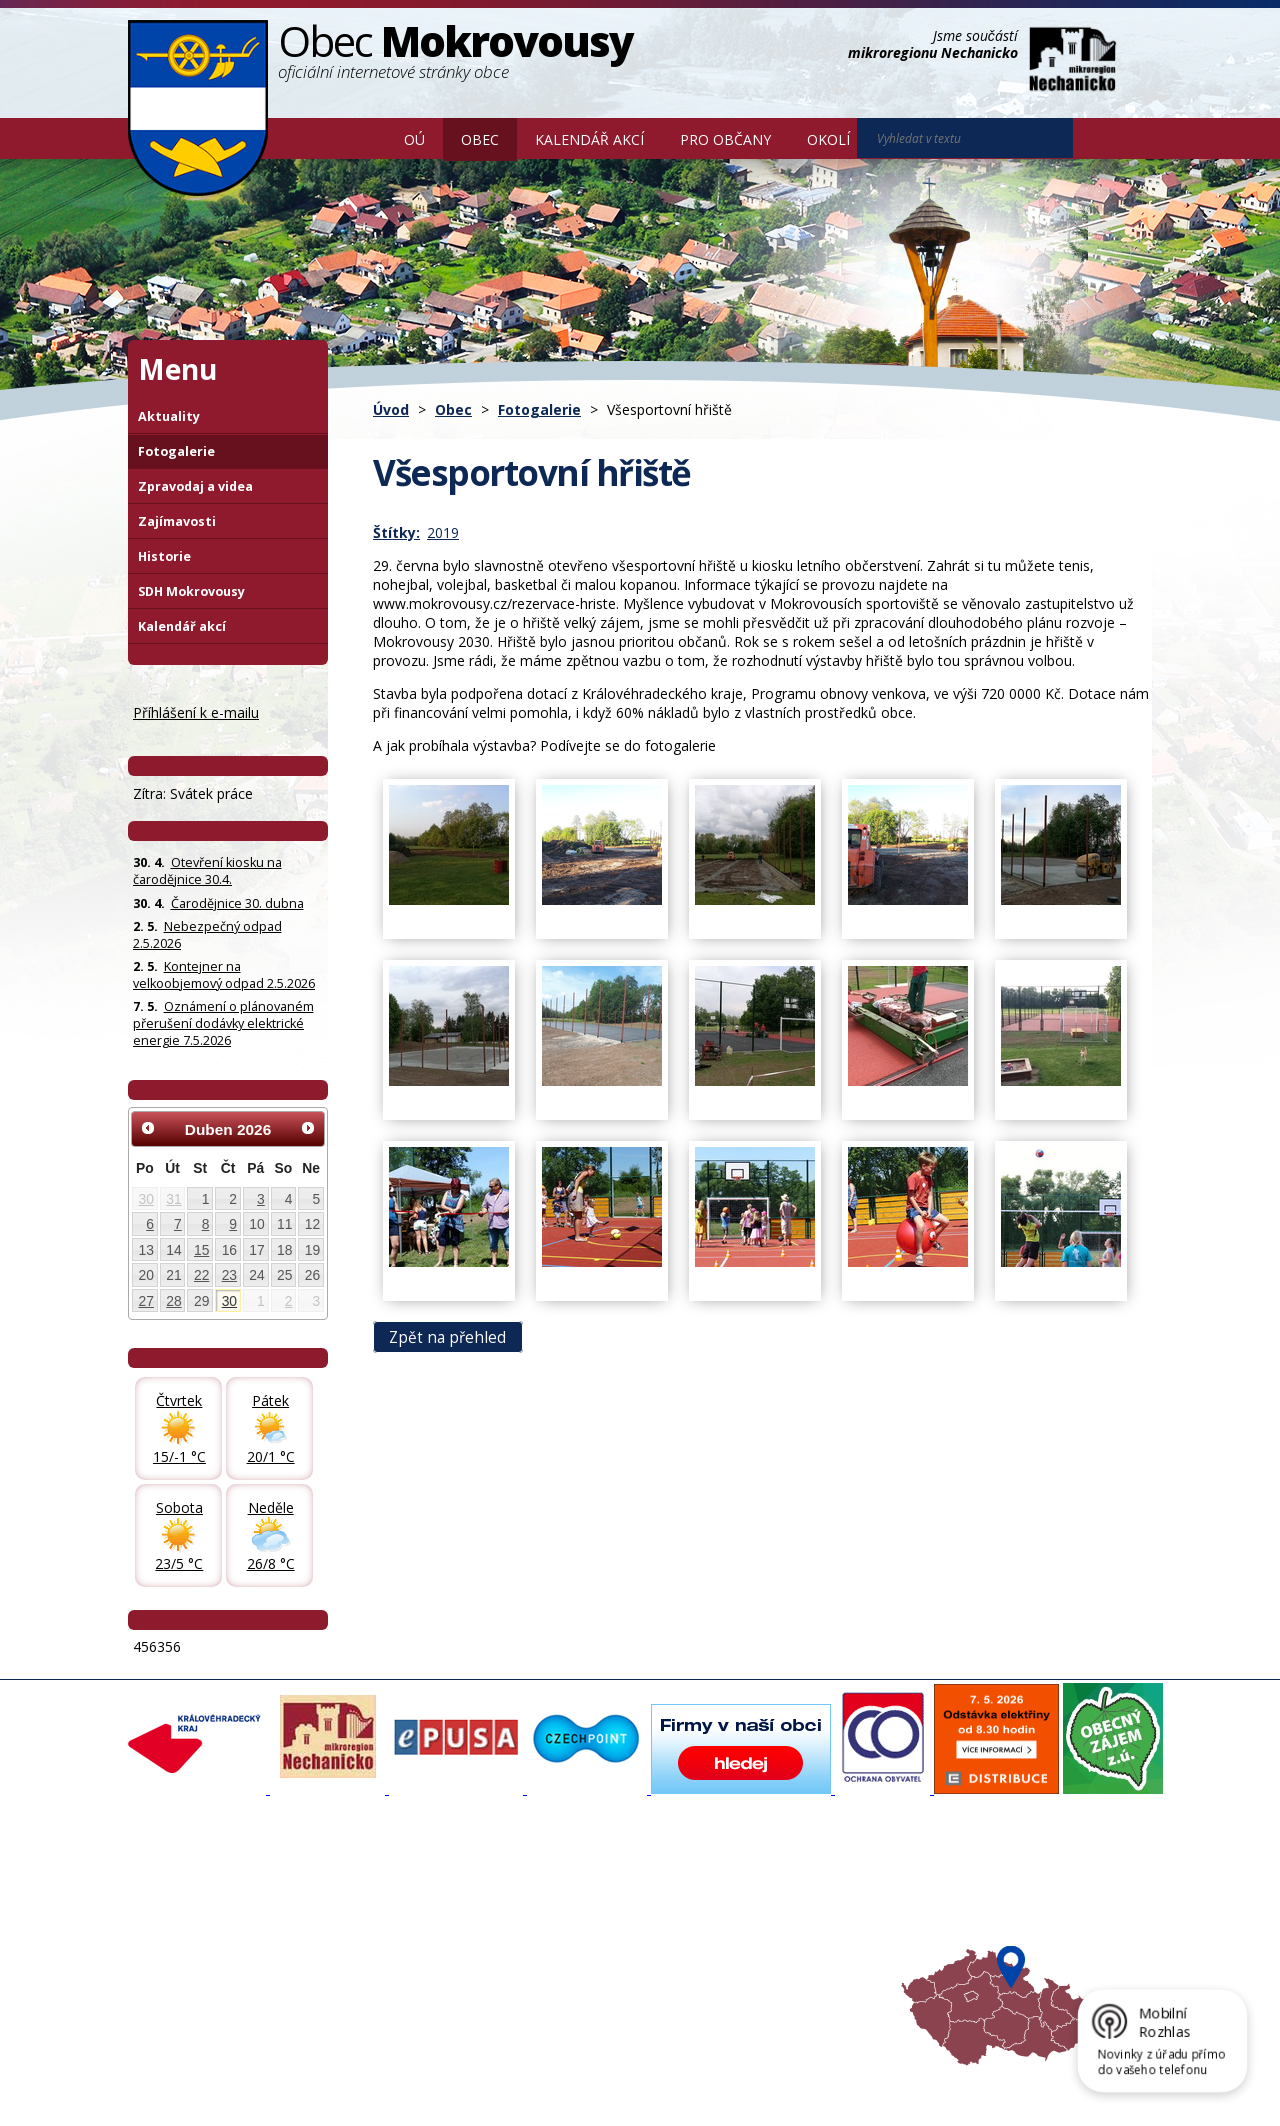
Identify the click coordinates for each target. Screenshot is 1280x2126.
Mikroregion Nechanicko (780, 1924)
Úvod (357, 138)
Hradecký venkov (760, 1942)
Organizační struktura (204, 1906)
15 (201, 1250)
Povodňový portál (571, 1906)
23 (229, 1275)
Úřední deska (179, 1960)
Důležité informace (574, 1942)
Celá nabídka (178, 1978)
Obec (480, 139)
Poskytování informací (205, 1942)
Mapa (724, 1978)
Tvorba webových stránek (287, 2097)
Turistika (733, 1906)
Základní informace (197, 1888)
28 (173, 1301)
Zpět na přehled (447, 1336)
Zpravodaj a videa (195, 486)
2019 (443, 532)
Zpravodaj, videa (379, 1924)
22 (201, 1275)
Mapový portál (561, 1888)
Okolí (828, 139)
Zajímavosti (177, 521)
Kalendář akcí (589, 139)
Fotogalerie (539, 409)
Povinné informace (195, 1924)
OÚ (414, 139)
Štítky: (396, 532)
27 (146, 1301)
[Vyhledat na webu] (1101, 139)
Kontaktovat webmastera (337, 2079)
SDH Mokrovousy (191, 591)
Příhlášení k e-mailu (196, 712)
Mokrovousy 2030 (572, 1924)
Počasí (727, 1960)
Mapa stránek (462, 2079)
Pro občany (725, 139)
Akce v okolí (742, 1888)
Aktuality (169, 416)
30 (146, 1199)
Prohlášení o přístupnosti (587, 2079)
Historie (164, 556)
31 (173, 1199)
